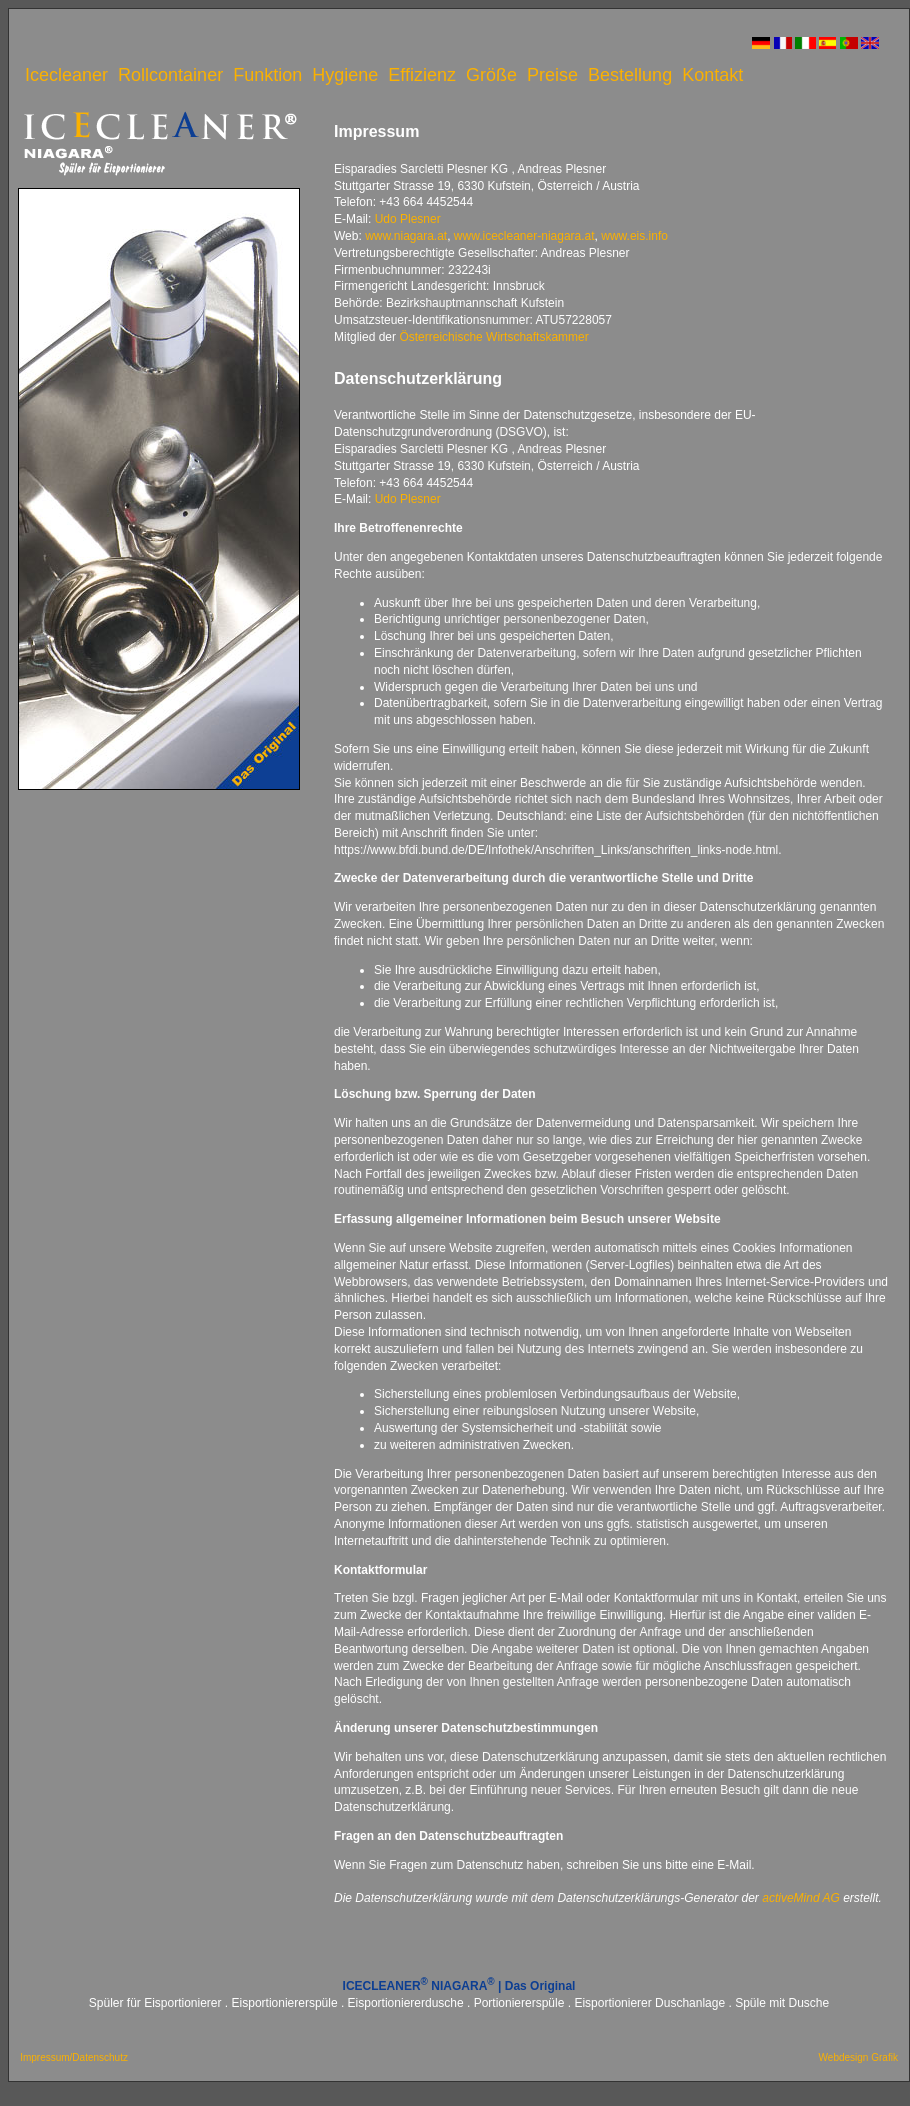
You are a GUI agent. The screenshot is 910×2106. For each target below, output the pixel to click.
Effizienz (422, 75)
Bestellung (630, 75)
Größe (491, 75)
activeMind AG (801, 1898)
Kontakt (712, 75)
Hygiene (345, 75)
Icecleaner (66, 75)
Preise (552, 75)
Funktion (267, 75)
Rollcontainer (170, 75)
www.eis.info (634, 236)
